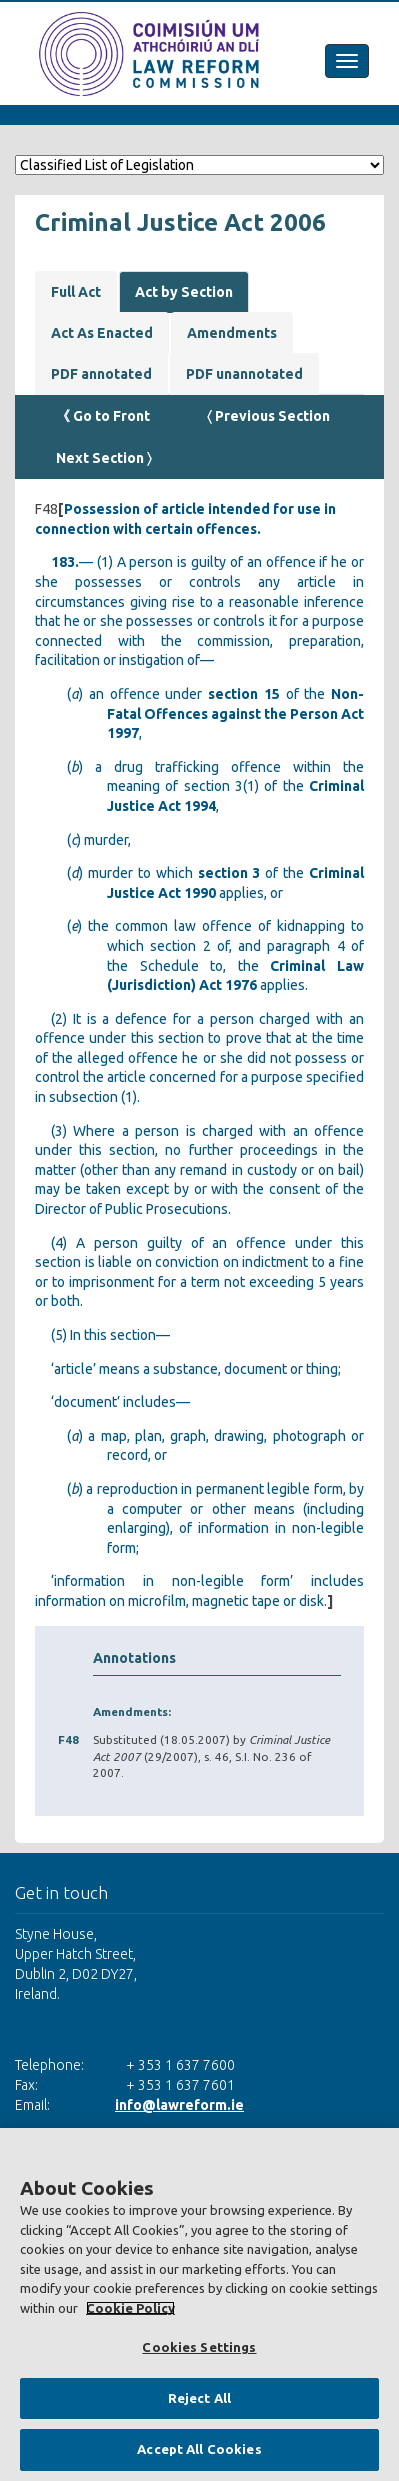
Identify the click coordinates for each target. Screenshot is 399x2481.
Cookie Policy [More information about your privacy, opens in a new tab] (130, 2308)
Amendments (232, 333)
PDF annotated (101, 374)
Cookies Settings (199, 2347)
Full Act (76, 292)
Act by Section (184, 292)
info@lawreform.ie (179, 2105)
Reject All (199, 2398)
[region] (199, 2304)
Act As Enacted (102, 333)
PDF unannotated (244, 374)
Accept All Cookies (199, 2449)
